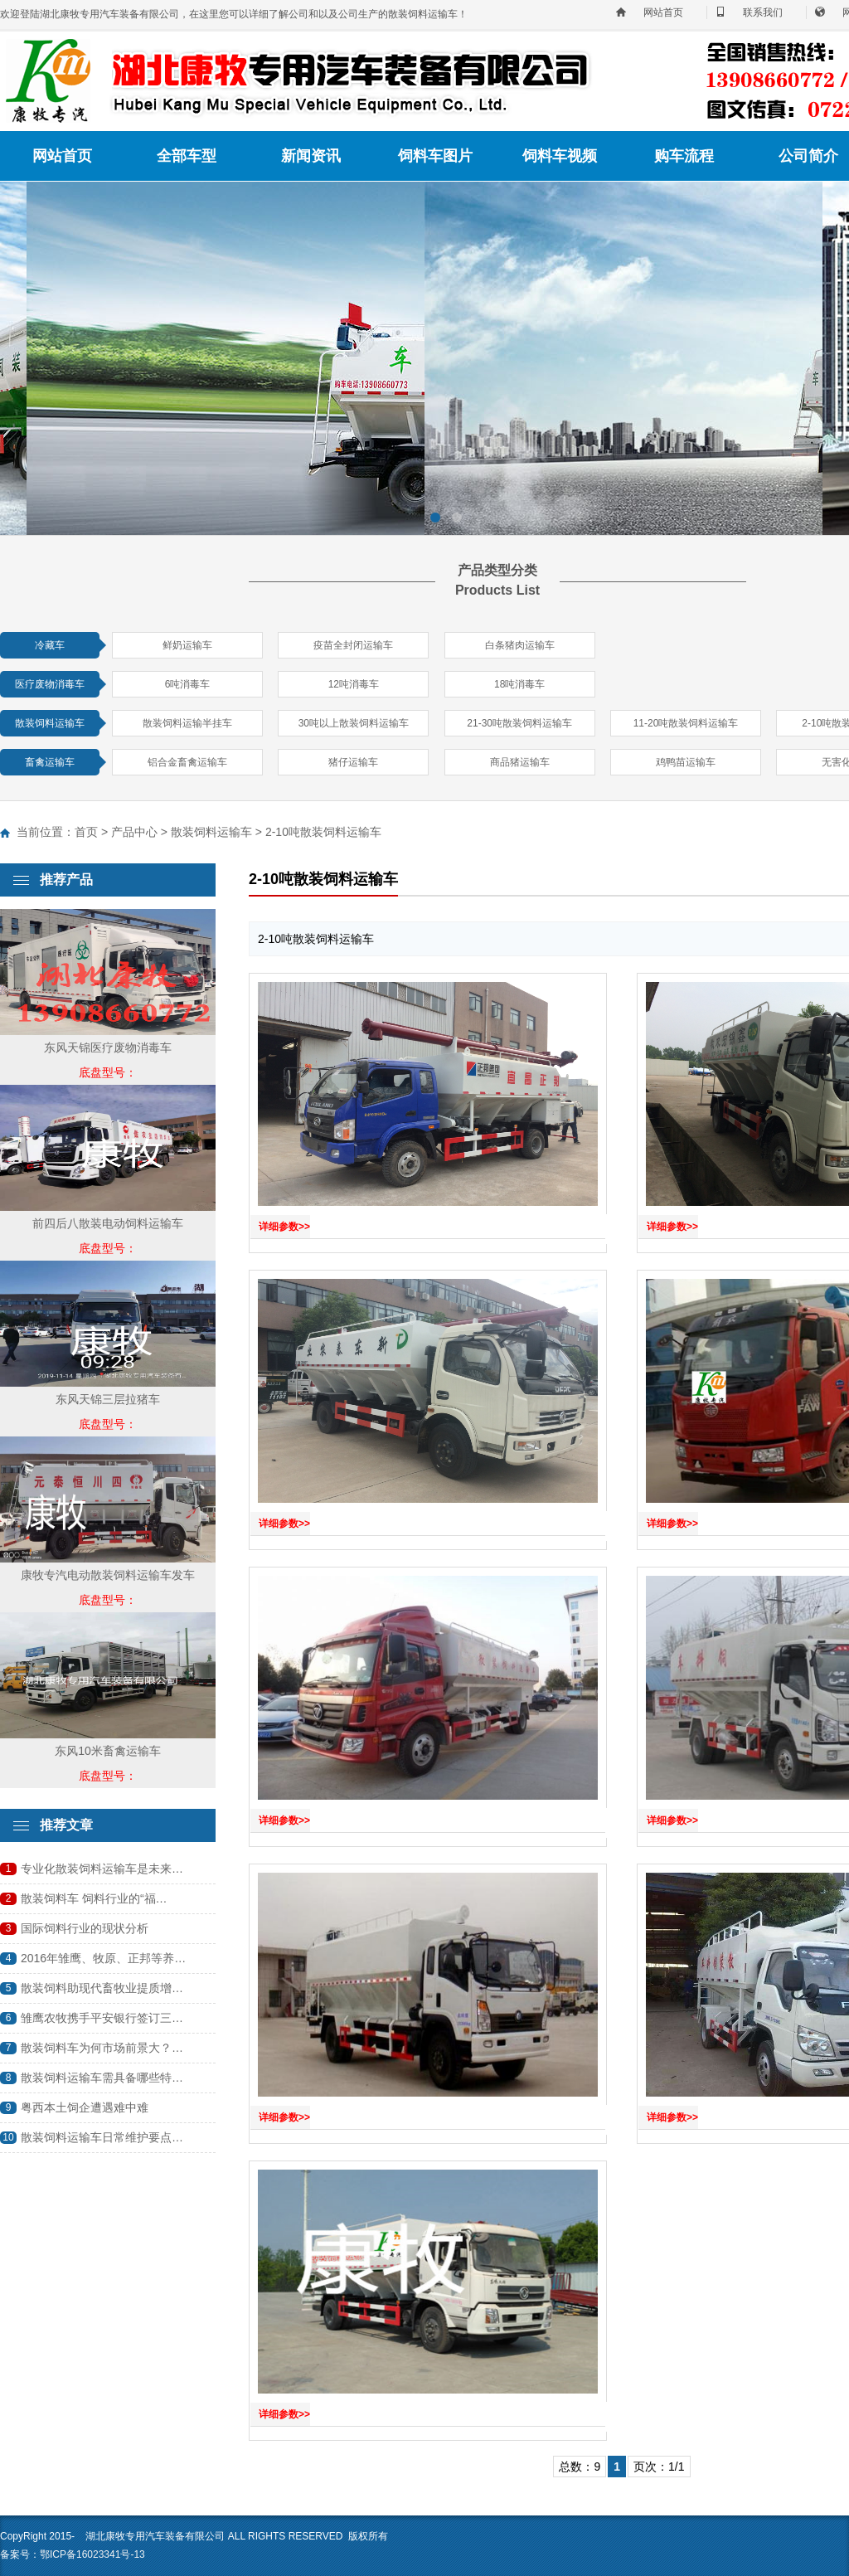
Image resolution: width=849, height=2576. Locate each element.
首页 (86, 831)
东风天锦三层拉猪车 (108, 1399)
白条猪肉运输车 (520, 645)
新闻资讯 (311, 156)
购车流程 (684, 156)
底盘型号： (108, 1072)
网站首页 (663, 12)
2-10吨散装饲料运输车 (323, 831)
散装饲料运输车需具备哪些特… (102, 2077)
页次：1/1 (658, 2466)
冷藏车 (50, 645)
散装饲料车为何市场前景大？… (102, 2047)
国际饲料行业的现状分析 (84, 1928)
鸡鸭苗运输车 (686, 762)
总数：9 (579, 2466)
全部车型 (186, 156)
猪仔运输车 (353, 762)
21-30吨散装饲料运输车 (519, 723)
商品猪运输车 (520, 762)
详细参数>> (284, 1226)
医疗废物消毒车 (50, 684)
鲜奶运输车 (187, 645)
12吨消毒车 (353, 684)
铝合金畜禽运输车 (187, 762)
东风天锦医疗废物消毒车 (108, 1047)
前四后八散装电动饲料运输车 (107, 1223)
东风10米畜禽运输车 (108, 1750)
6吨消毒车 (188, 684)
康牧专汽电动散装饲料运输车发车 (108, 1575)
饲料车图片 (435, 156)
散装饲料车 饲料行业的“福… (94, 1898)
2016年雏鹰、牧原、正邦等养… (103, 1958)
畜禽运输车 (50, 762)
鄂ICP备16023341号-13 (92, 2554)
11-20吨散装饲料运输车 (686, 723)
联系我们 (763, 12)
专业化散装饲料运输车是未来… (102, 1868)
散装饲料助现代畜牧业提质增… (102, 1988)
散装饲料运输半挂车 (187, 723)
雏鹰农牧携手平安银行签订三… (102, 2017)
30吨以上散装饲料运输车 (353, 723)
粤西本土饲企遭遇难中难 (84, 2107)
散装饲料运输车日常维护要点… (102, 2137)
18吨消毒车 (519, 684)
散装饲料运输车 (50, 723)
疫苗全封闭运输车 (353, 645)
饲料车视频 (559, 156)
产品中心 (134, 831)
